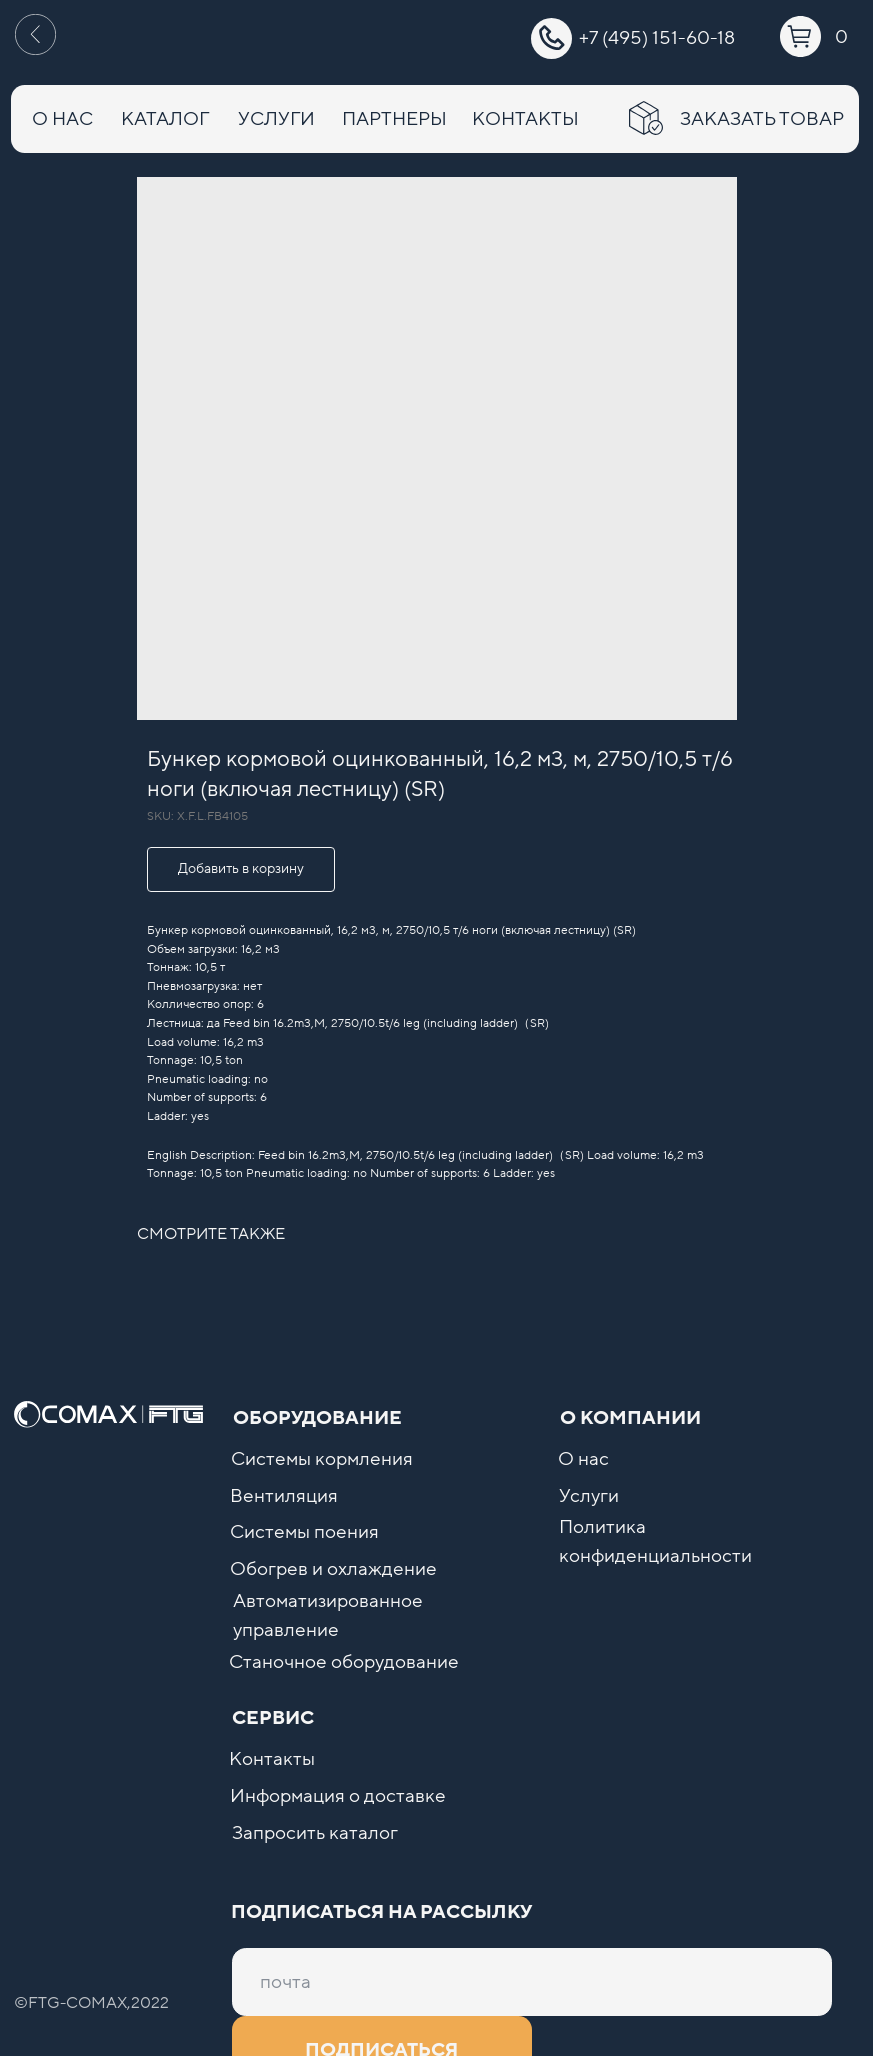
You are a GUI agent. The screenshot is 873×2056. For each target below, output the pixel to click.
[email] (532, 1982)
